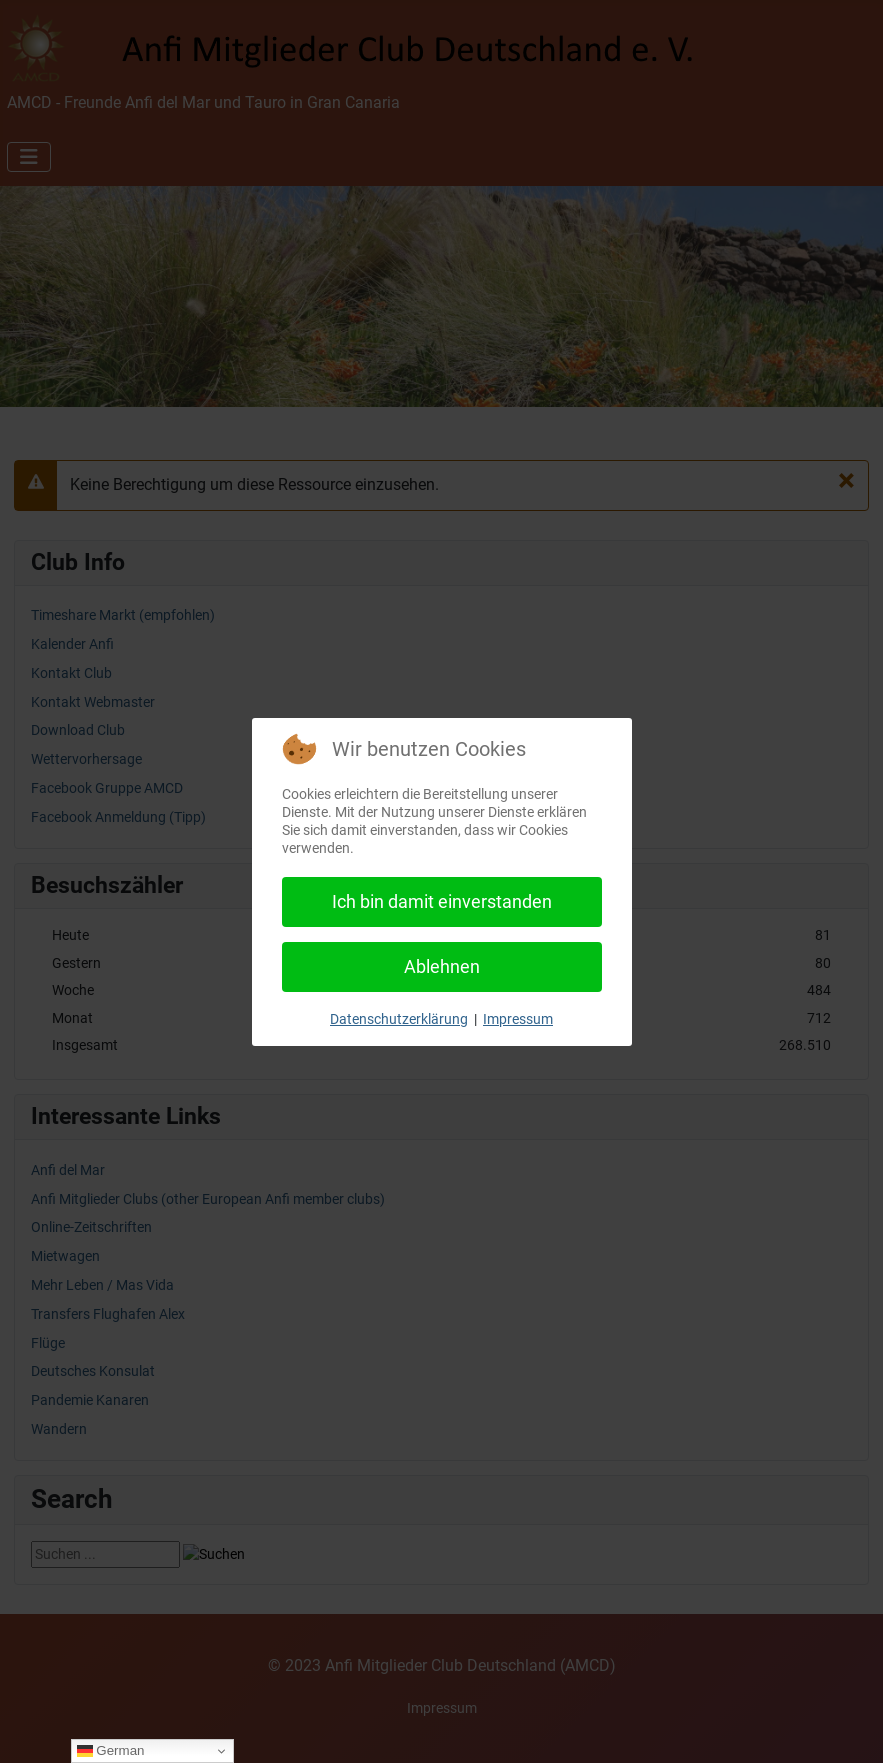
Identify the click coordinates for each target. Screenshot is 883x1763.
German (111, 1751)
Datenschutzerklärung (399, 1019)
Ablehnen (442, 966)
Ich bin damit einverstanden (442, 901)
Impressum (518, 1019)
